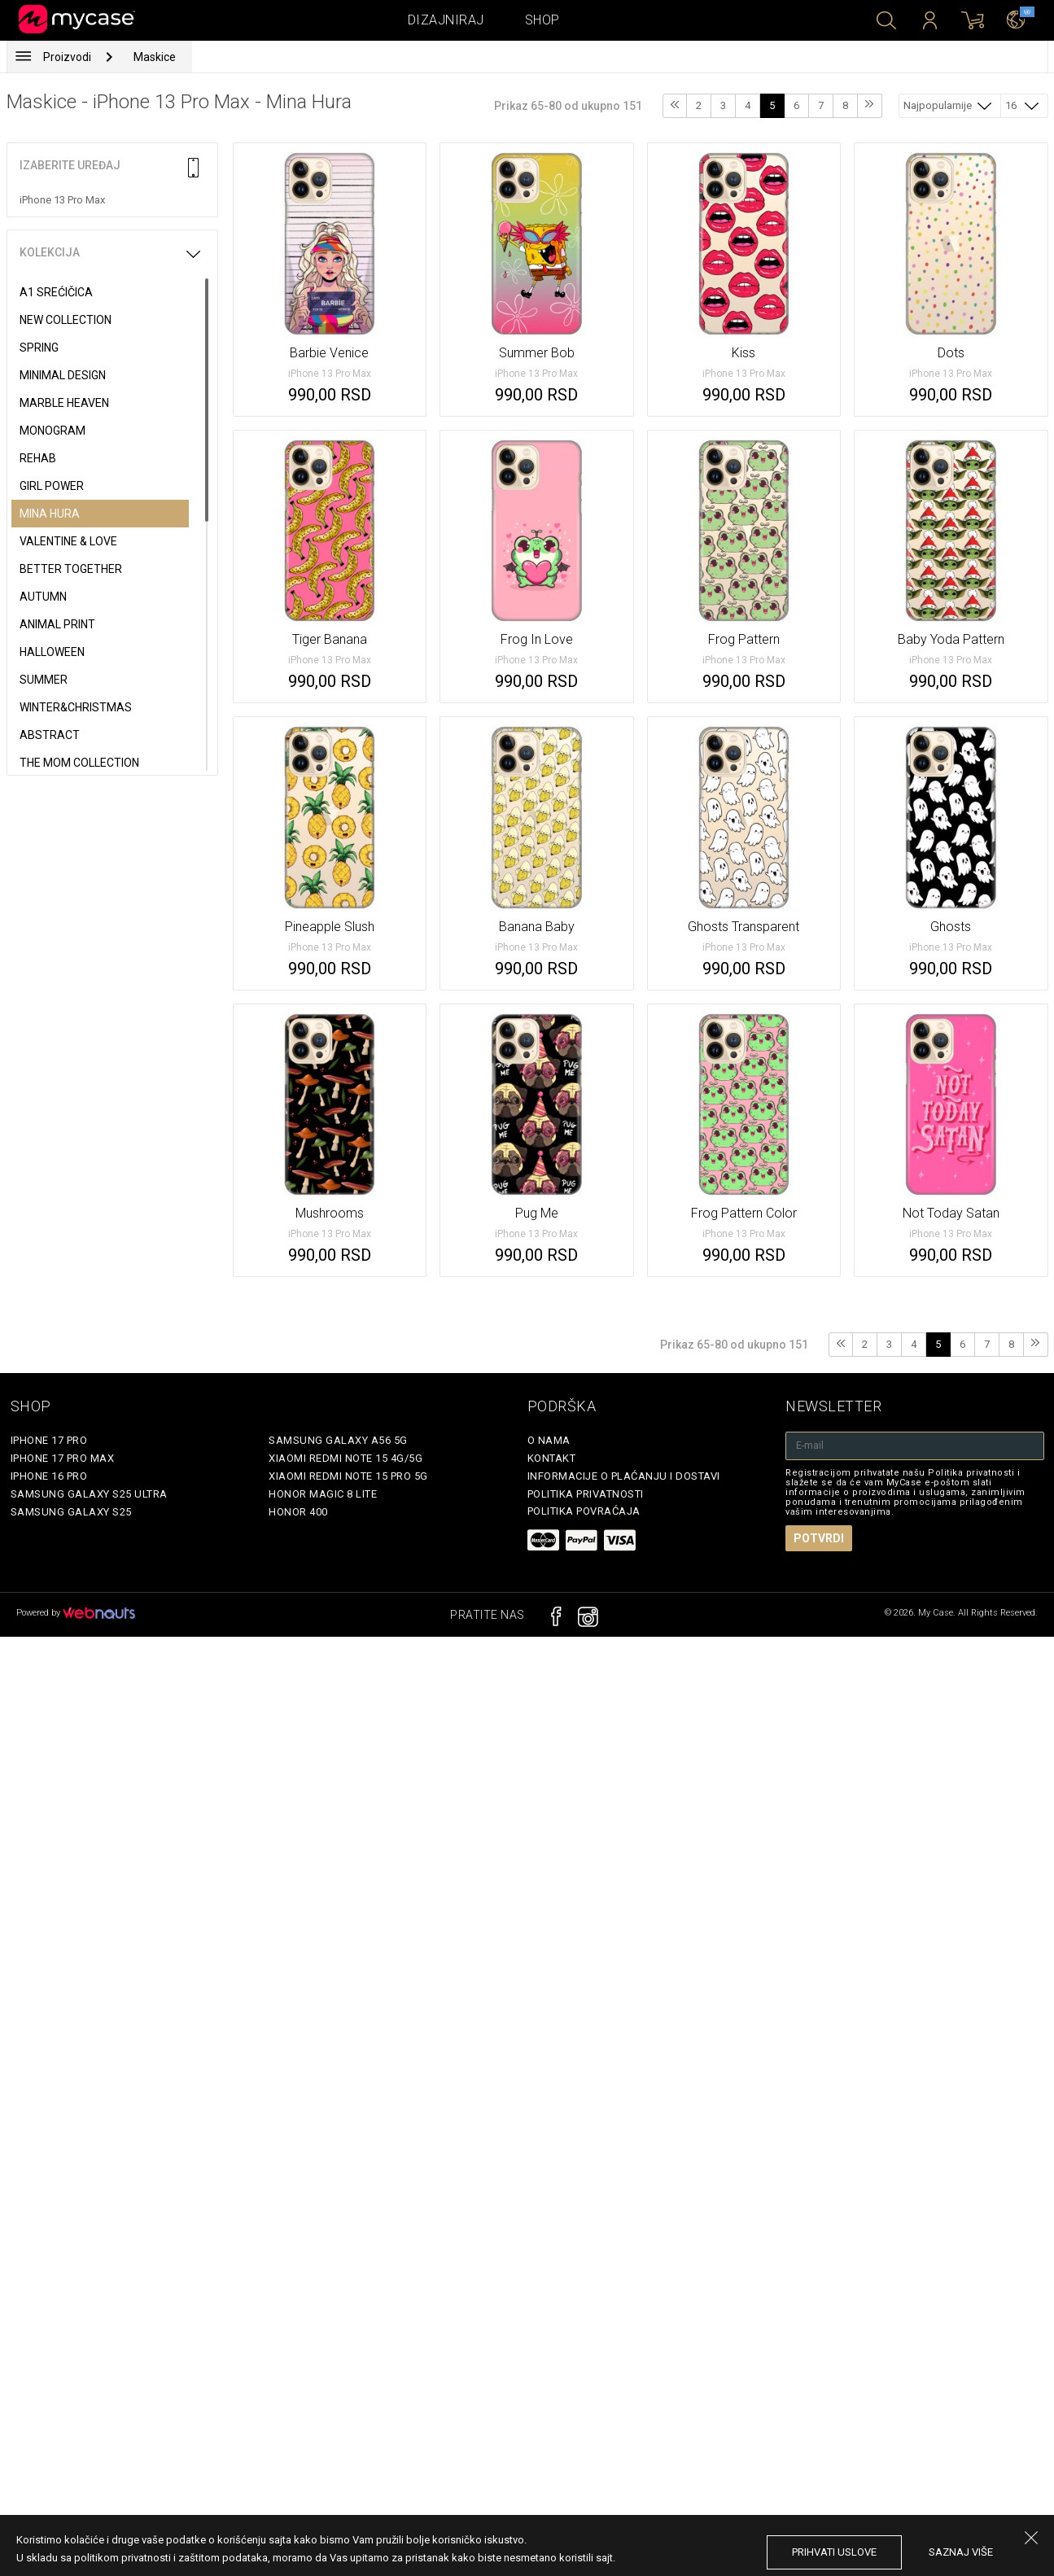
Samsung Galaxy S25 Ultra (89, 1494)
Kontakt (551, 1458)
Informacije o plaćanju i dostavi (623, 1476)
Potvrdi (819, 1538)
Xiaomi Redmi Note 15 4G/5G (345, 1458)
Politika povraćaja (584, 1511)
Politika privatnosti (585, 1494)
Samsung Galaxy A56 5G (338, 1440)
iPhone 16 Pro (49, 1476)
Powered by (75, 1612)
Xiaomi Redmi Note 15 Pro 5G (348, 1476)
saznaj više (961, 2552)
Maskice (154, 56)
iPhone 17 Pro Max (63, 1458)
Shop (542, 20)
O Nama (549, 1440)
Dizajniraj (446, 20)
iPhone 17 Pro (49, 1440)
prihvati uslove (834, 2552)
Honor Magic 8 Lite (323, 1494)
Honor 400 (298, 1512)
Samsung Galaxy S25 (71, 1512)
